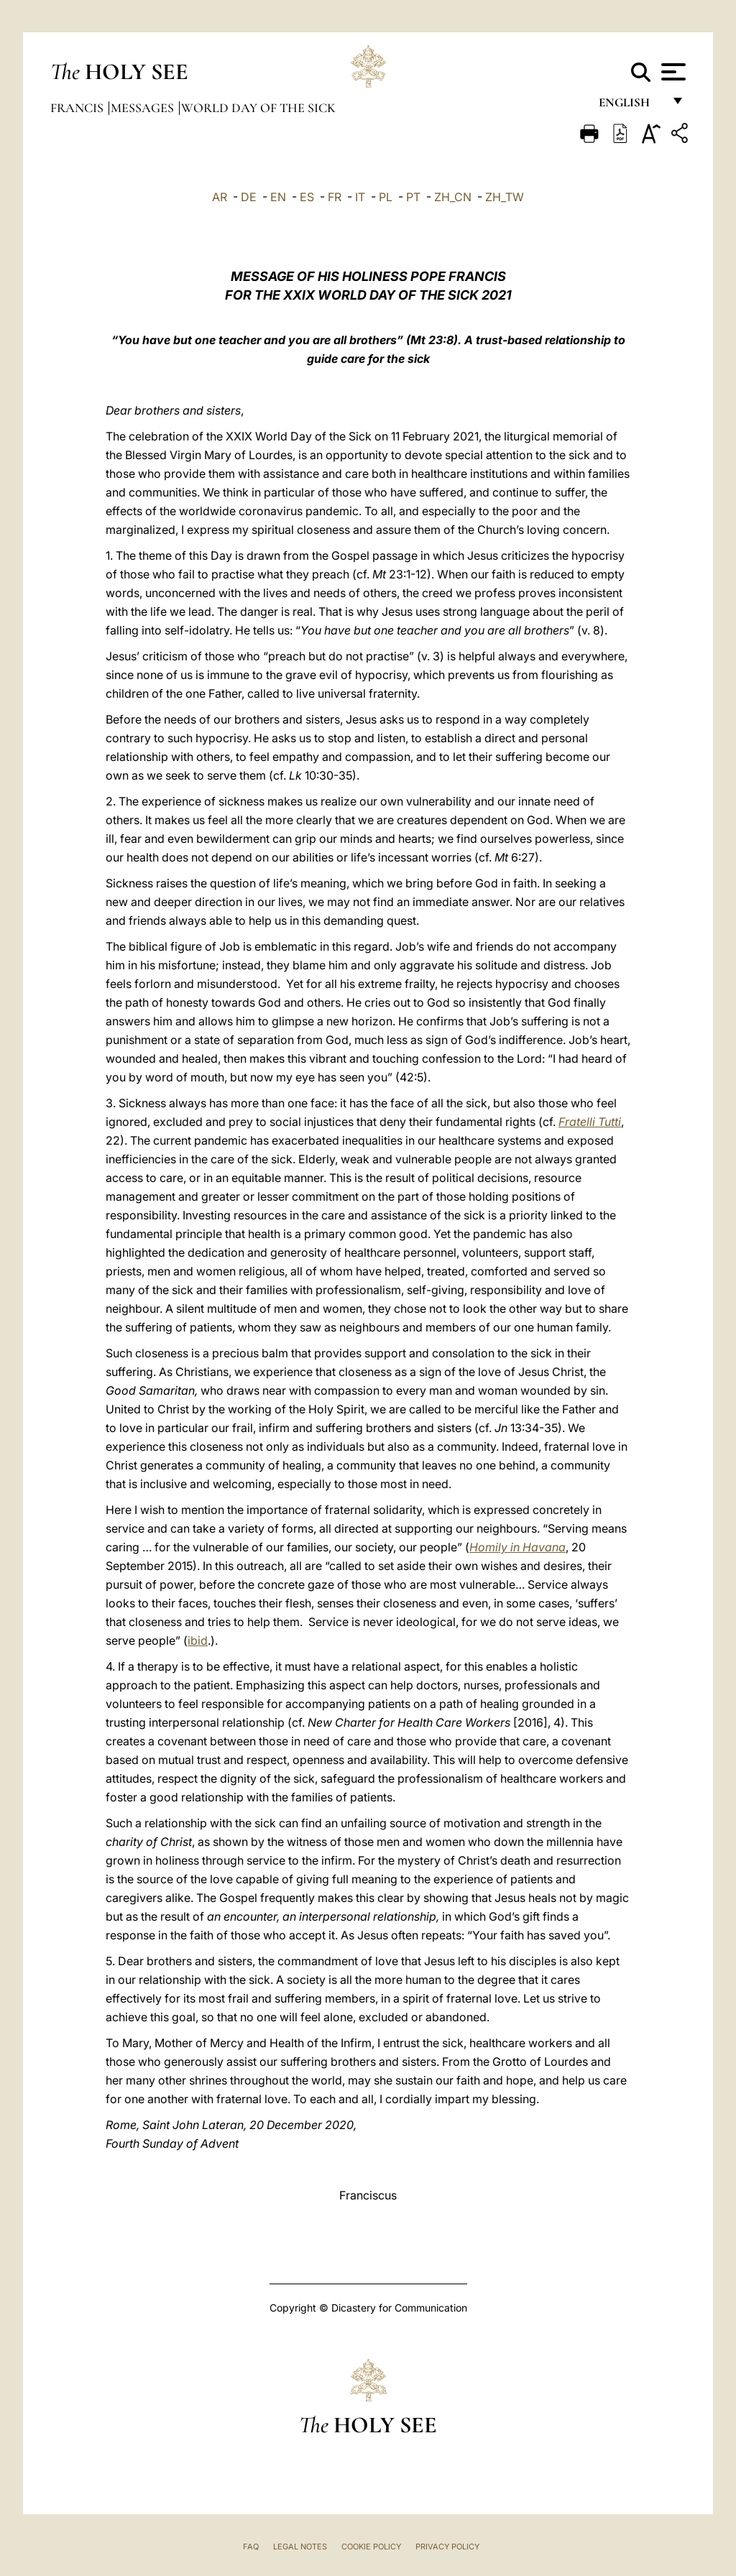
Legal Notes (300, 2547)
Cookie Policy (371, 2547)
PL (385, 197)
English (630, 106)
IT (360, 197)
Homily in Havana (517, 1547)
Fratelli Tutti (589, 1121)
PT (413, 197)
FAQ (251, 2547)
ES (307, 197)
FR (334, 197)
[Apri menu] (672, 72)
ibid (198, 1640)
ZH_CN (453, 197)
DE (249, 197)
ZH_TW (504, 197)
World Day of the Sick (258, 108)
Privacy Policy (447, 2547)
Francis (78, 108)
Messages (144, 108)
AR (219, 197)
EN (278, 197)
